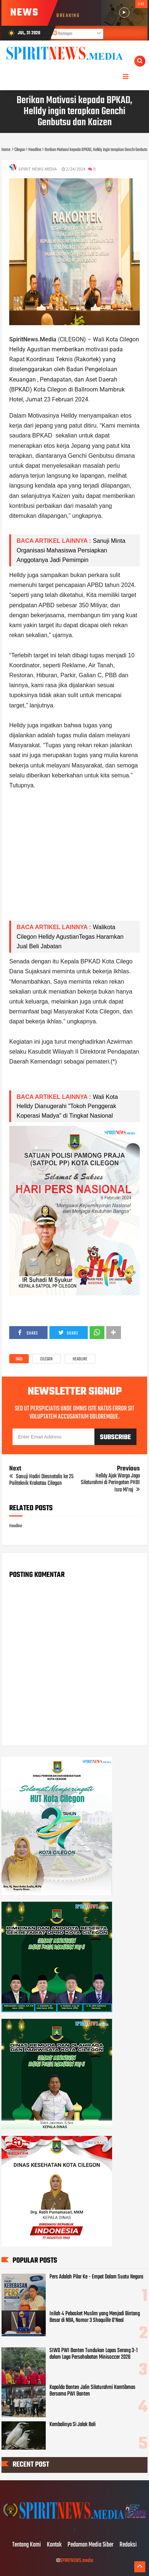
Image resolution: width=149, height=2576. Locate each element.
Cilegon (46, 1359)
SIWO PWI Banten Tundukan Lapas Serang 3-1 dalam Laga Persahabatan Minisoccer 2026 (93, 2354)
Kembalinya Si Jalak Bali (72, 2424)
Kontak (54, 2545)
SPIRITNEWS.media (76, 2560)
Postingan (62, 34)
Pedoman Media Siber (90, 2545)
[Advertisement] (74, 860)
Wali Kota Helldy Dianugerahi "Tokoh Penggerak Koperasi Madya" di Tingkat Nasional (67, 1106)
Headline (80, 1359)
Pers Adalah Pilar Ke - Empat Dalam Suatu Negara (96, 2277)
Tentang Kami (26, 2545)
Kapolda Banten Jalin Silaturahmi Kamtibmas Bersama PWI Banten (92, 2391)
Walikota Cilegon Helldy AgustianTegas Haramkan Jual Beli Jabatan (70, 936)
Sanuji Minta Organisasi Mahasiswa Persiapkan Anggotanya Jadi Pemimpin (71, 550)
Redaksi (128, 2545)
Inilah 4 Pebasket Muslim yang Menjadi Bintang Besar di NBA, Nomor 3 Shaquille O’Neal (94, 2317)
